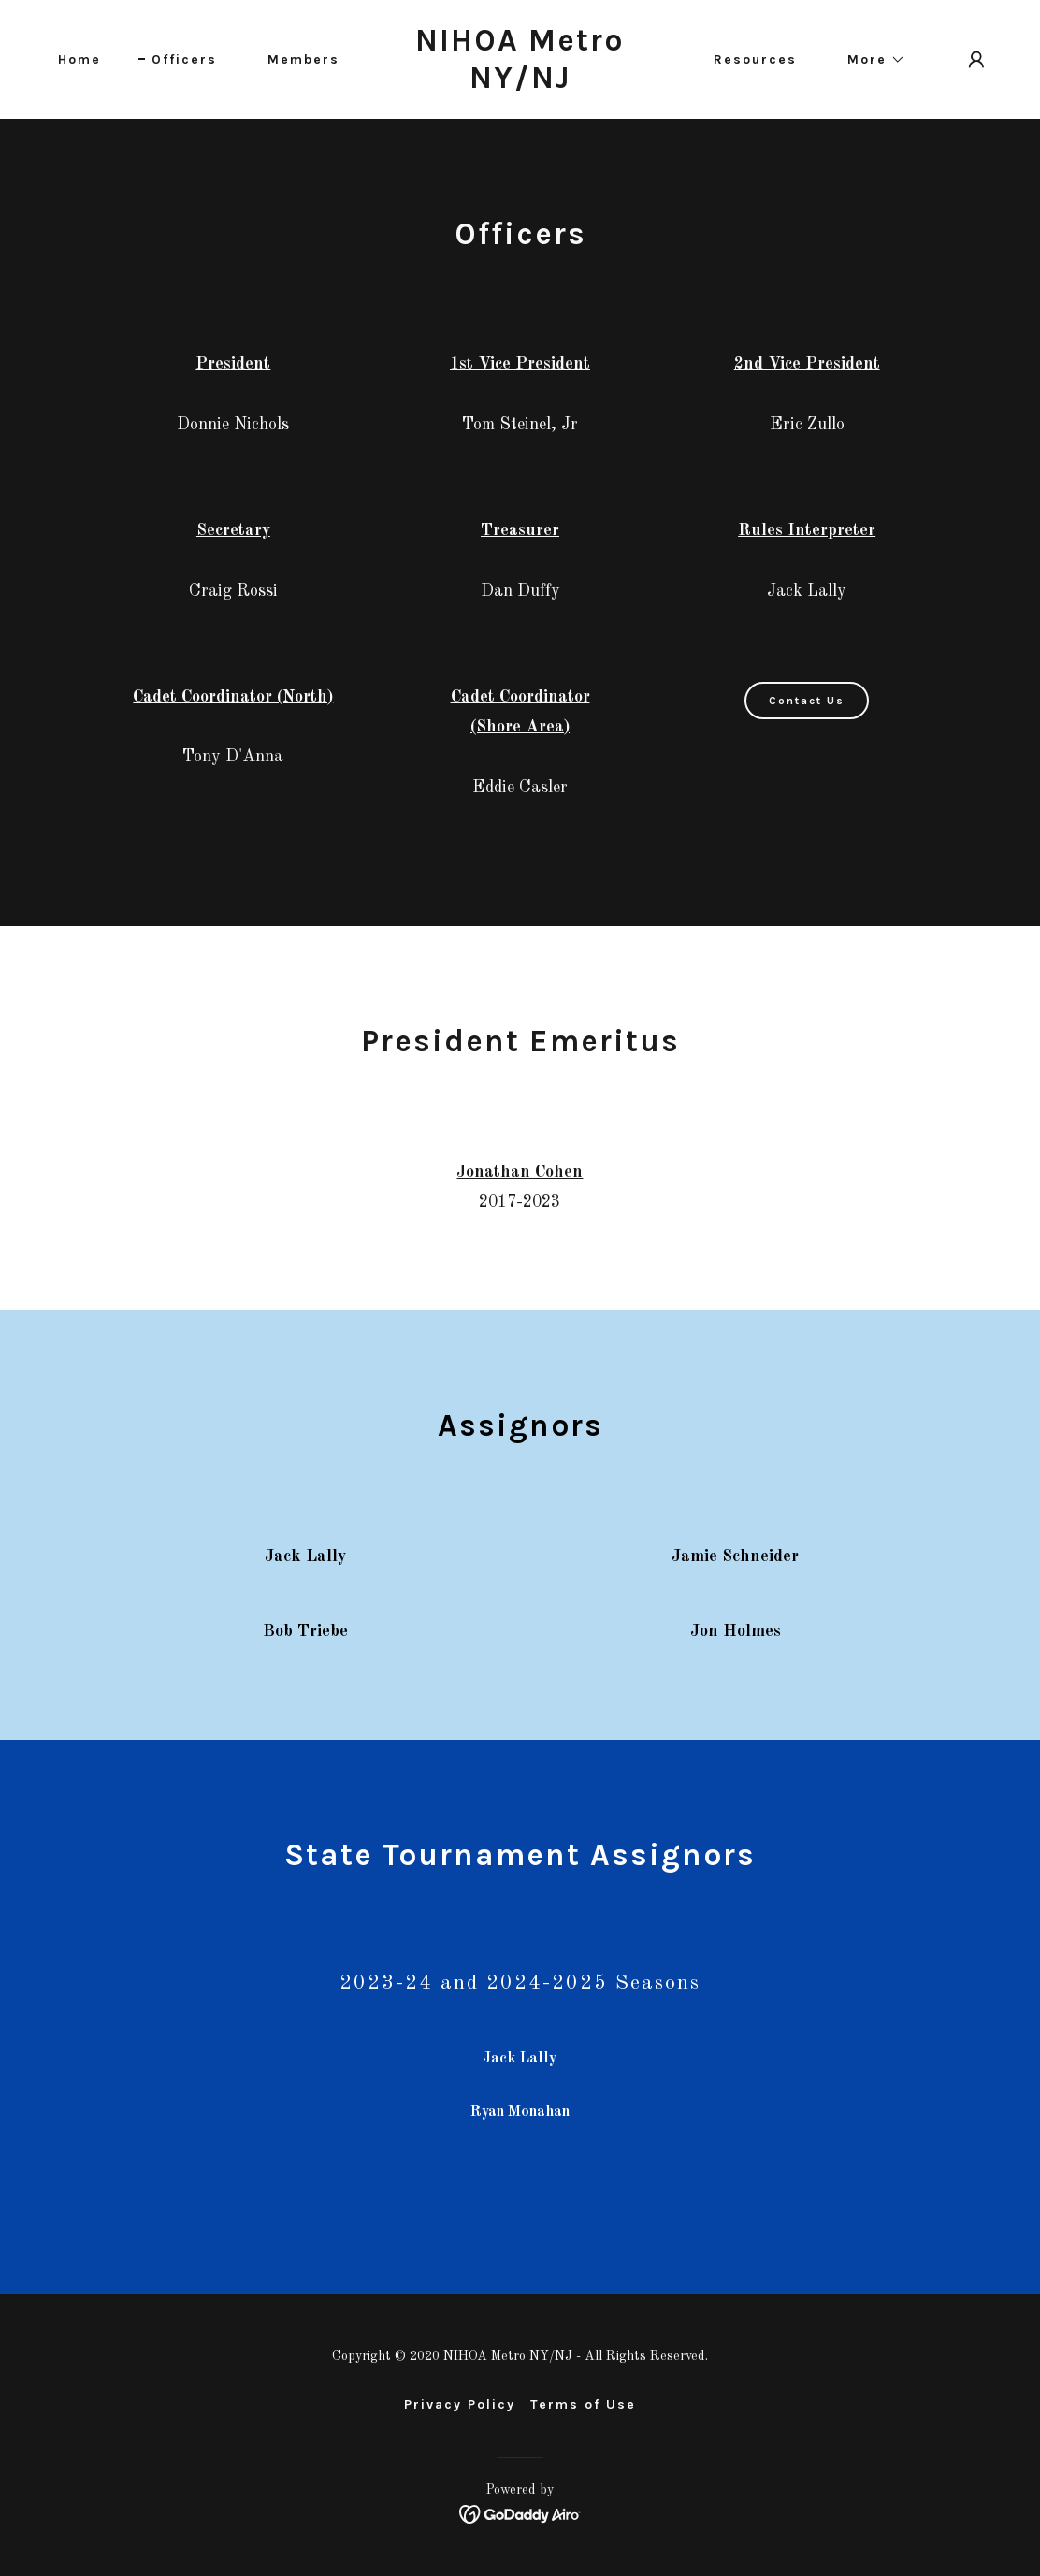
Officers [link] (184, 59)
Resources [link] (755, 59)
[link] (520, 84)
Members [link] (303, 59)
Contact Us (807, 700)
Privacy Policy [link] (459, 2404)
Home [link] (79, 59)
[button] (869, 60)
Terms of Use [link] (583, 2404)
